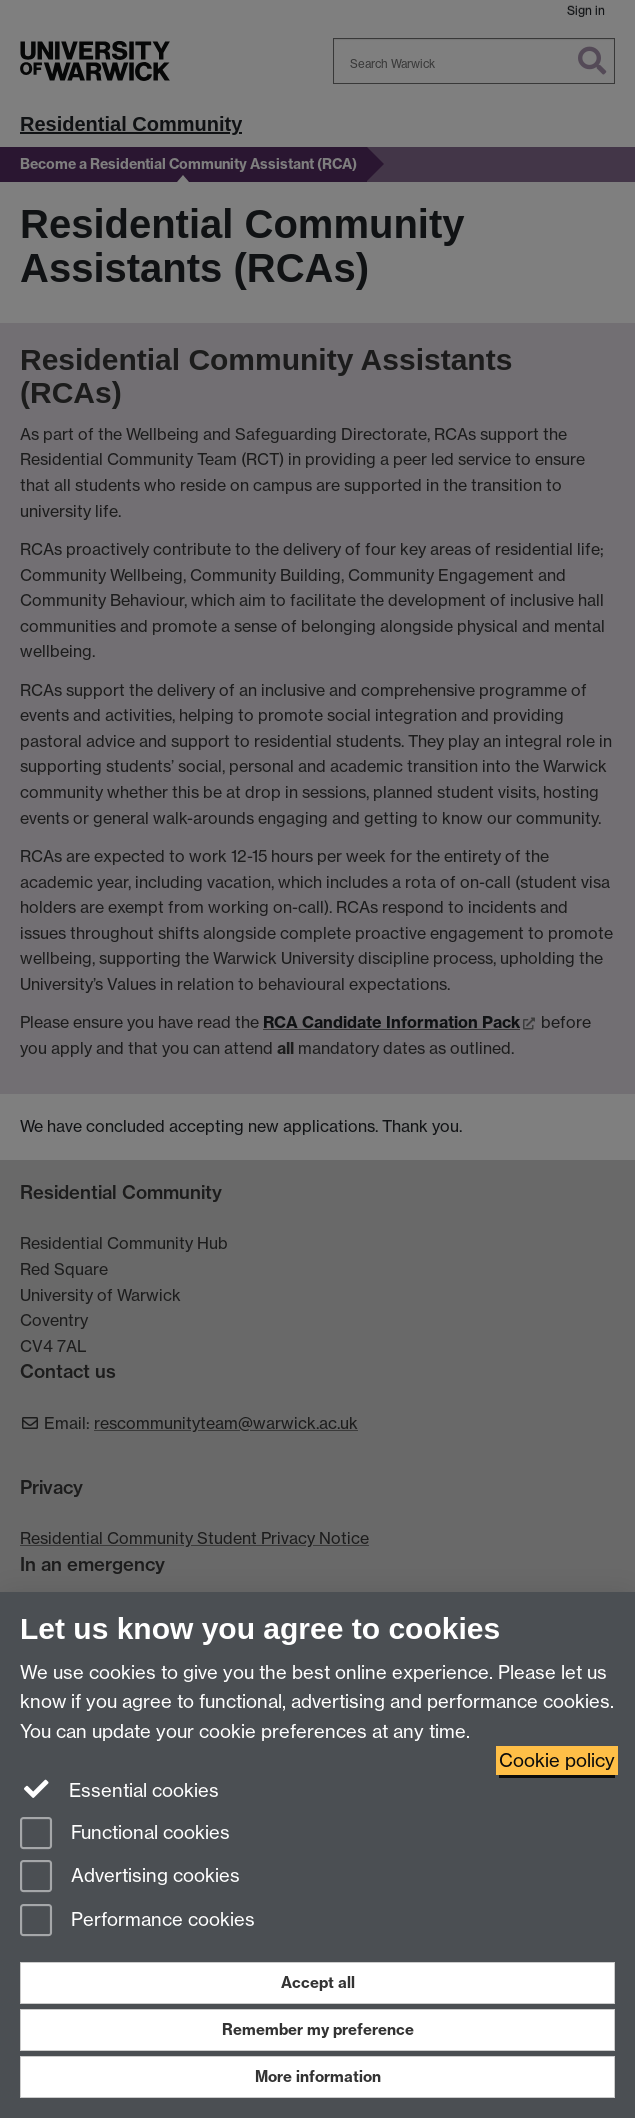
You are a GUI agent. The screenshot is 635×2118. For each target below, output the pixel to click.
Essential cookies (119, 1789)
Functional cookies (125, 1834)
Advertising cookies (130, 1877)
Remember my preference (318, 2029)
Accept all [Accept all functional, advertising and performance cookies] (318, 1982)
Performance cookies (137, 1921)
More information (318, 2076)
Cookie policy (557, 1760)
